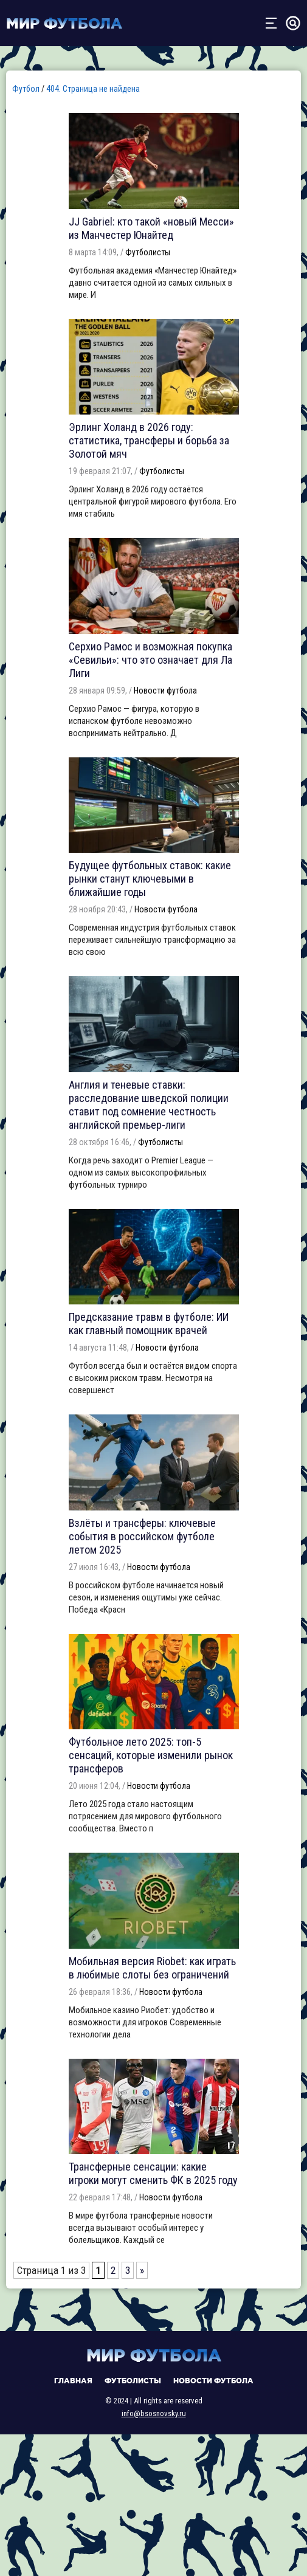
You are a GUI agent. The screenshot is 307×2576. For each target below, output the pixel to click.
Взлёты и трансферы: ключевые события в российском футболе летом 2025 (142, 1536)
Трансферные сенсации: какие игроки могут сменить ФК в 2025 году (153, 2173)
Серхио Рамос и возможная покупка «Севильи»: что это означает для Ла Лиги (150, 660)
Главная (73, 2381)
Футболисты (147, 252)
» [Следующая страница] (142, 2270)
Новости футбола (165, 690)
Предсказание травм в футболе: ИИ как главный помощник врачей (149, 1323)
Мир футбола (64, 23)
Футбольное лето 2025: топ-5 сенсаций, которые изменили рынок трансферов (151, 1755)
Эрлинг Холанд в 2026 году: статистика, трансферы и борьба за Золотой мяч (149, 440)
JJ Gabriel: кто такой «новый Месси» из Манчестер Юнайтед (151, 228)
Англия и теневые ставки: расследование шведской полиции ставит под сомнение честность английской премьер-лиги (149, 1104)
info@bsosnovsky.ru (154, 2413)
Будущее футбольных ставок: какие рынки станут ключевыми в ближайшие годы (150, 878)
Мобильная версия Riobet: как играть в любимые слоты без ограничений (152, 1968)
